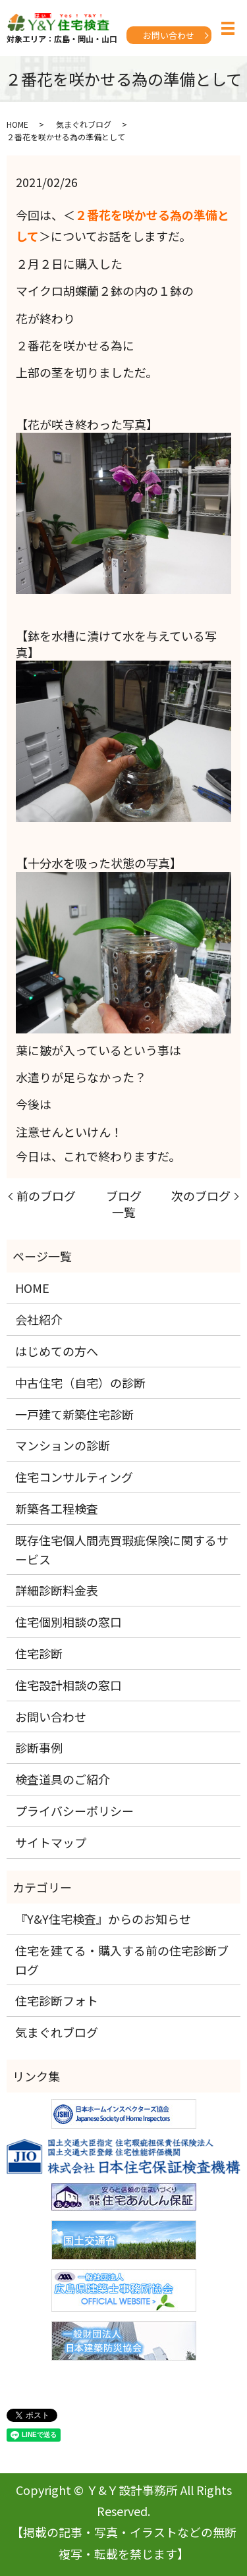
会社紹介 (39, 1319)
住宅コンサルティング (74, 1476)
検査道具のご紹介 (62, 1779)
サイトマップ (50, 1842)
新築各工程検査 (56, 1508)
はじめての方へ (56, 1350)
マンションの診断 (62, 1445)
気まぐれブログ (83, 124)
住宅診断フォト (56, 2000)
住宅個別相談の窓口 (68, 1621)
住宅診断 (39, 1653)
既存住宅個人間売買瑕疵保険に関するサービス (122, 1549)
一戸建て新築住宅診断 (74, 1414)
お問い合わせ (168, 35)
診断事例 (39, 1747)
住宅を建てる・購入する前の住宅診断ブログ (122, 1960)
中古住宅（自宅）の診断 (80, 1382)
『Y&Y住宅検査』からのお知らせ (103, 1918)
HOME (17, 124)
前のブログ (46, 1196)
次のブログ (201, 1196)
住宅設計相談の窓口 (68, 1684)
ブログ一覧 (124, 1203)
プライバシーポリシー (74, 1810)
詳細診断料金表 (56, 1590)
